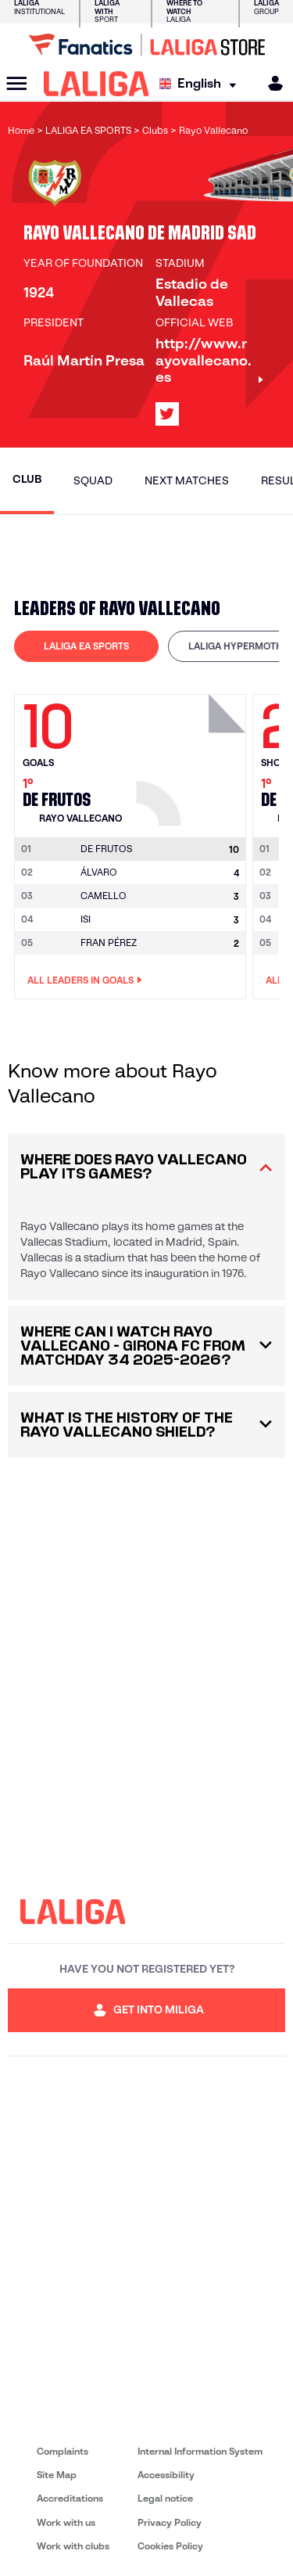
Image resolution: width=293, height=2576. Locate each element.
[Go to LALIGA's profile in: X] (167, 414)
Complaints (62, 2451)
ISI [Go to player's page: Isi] (85, 919)
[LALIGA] (96, 83)
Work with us (66, 2522)
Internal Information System (200, 2451)
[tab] (86, 646)
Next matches (187, 480)
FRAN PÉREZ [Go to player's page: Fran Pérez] (108, 942)
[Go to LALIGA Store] (146, 45)
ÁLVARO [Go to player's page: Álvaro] (98, 872)
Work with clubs (73, 2546)
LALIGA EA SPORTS (86, 646)
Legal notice (165, 2498)
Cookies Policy (170, 2546)
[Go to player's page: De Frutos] (193, 756)
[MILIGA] (270, 83)
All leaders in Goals (84, 980)
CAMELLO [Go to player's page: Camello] (103, 895)
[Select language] (201, 84)
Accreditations (70, 2498)
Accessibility (166, 2475)
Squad (93, 480)
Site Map (57, 2475)
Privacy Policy (170, 2522)
